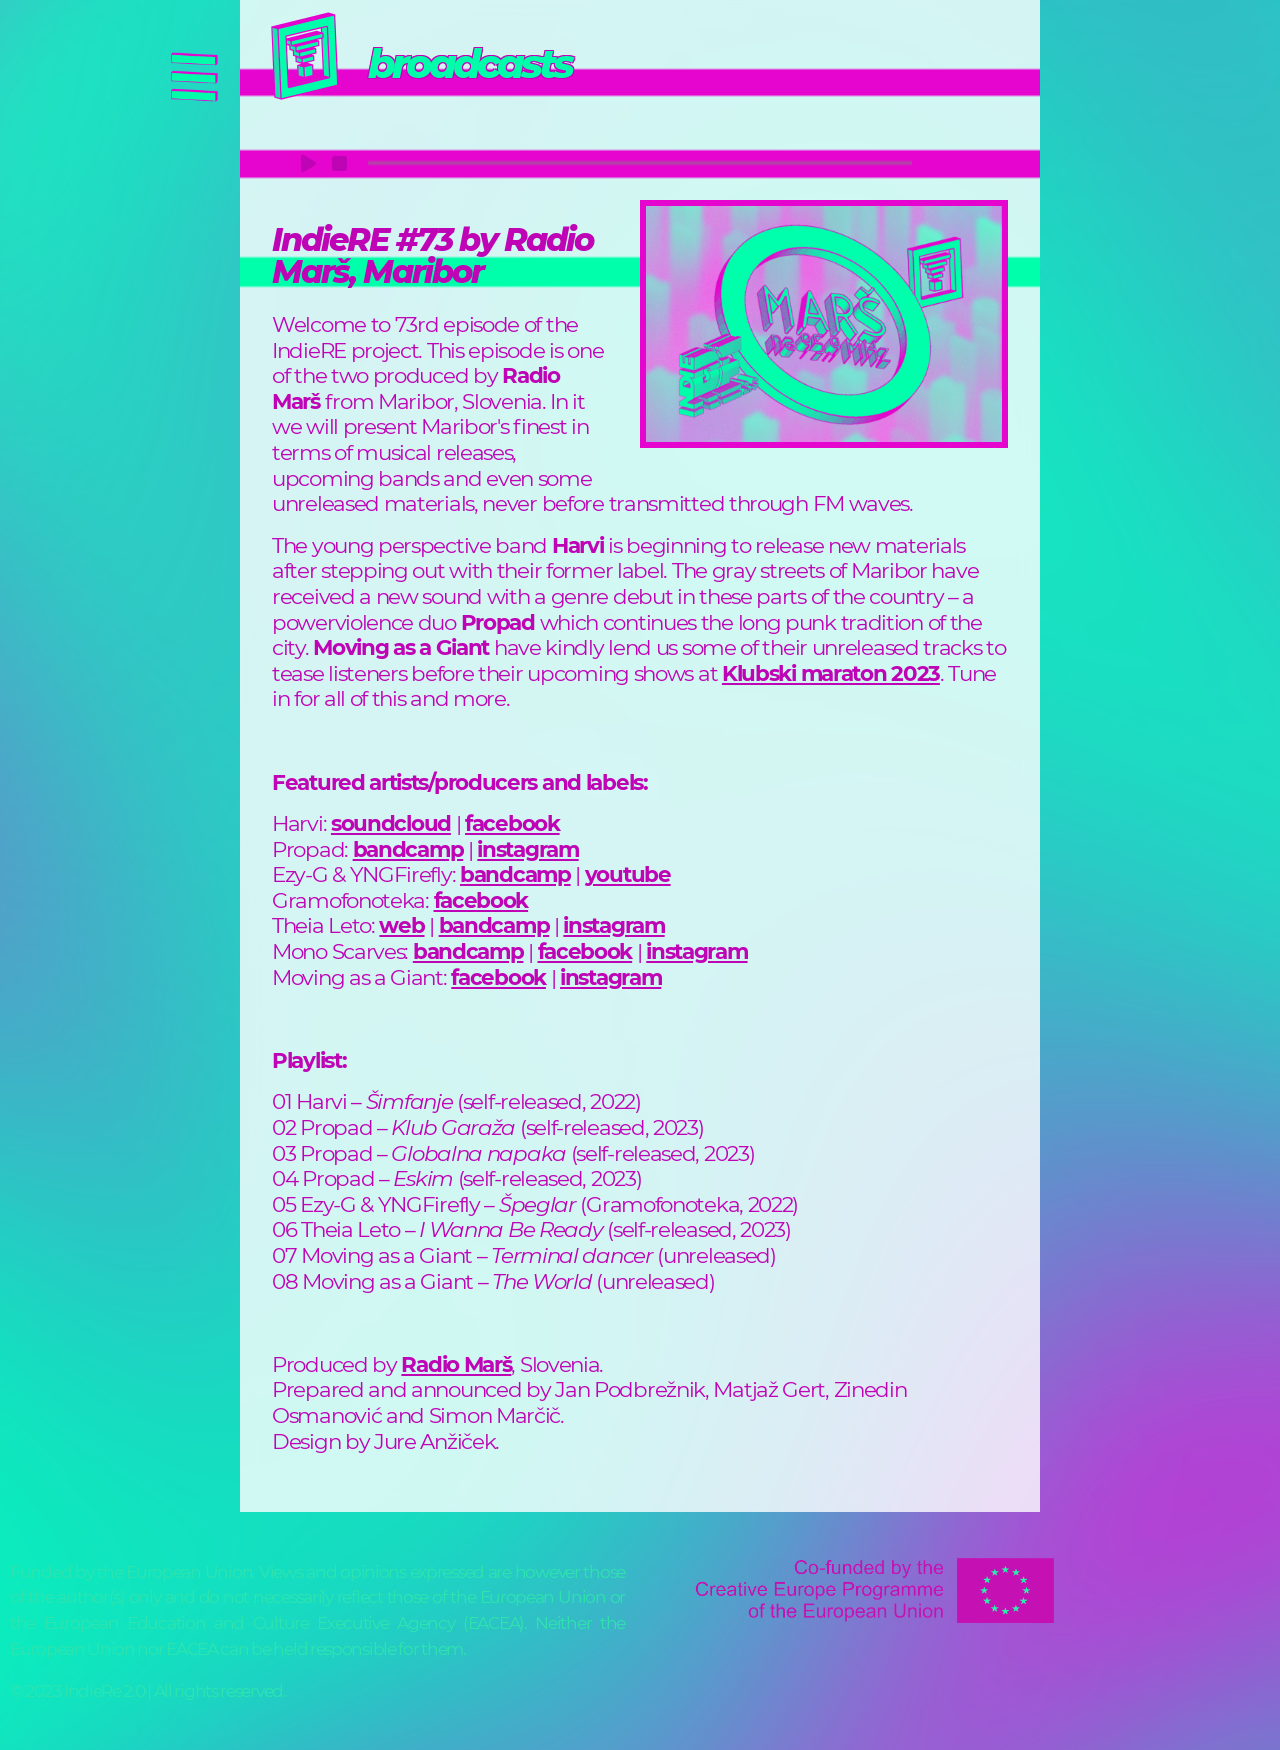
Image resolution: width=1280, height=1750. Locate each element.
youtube (628, 874)
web (401, 925)
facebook (512, 823)
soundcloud (391, 823)
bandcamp (408, 849)
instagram (527, 849)
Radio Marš (456, 1364)
